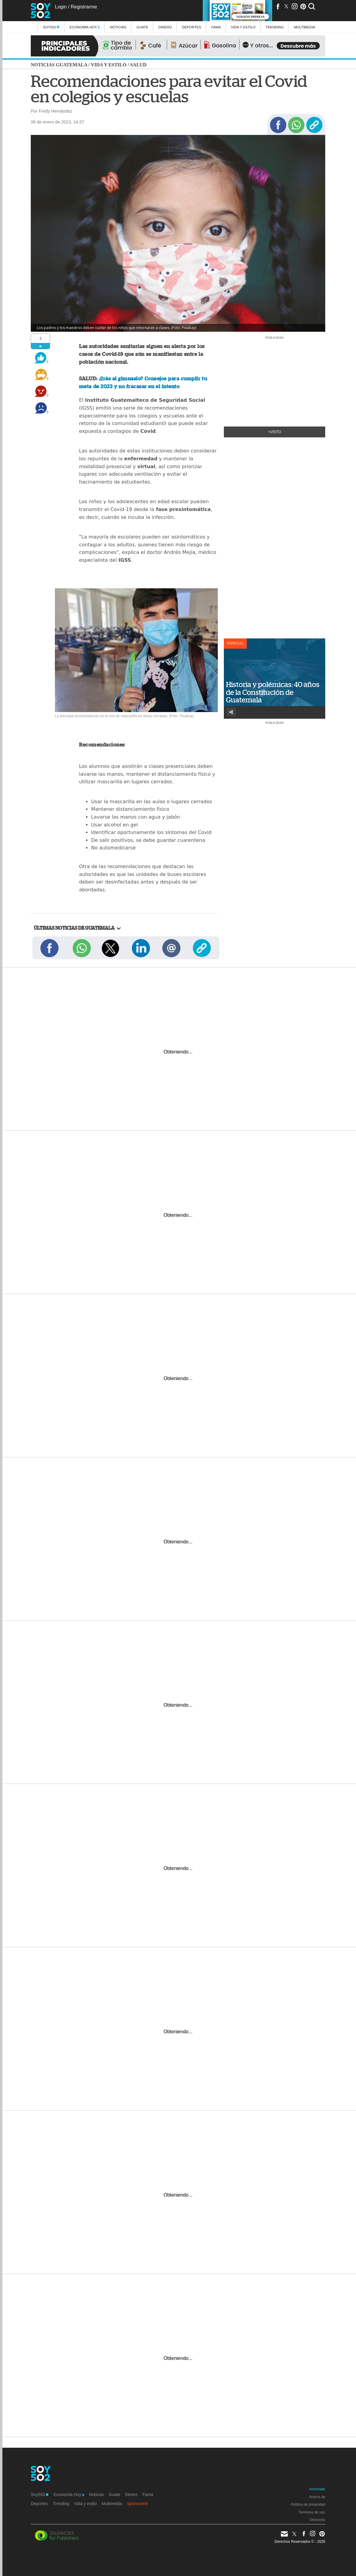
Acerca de (317, 2497)
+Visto (274, 432)
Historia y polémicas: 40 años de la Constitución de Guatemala (272, 692)
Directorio (317, 2520)
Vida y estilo (243, 27)
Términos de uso (311, 2512)
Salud (138, 64)
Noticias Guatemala (59, 64)
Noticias (118, 27)
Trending (274, 27)
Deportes (191, 27)
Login (61, 6)
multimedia (304, 27)
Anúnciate (317, 2489)
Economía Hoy (85, 27)
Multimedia (112, 2503)
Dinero (165, 27)
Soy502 (51, 27)
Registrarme (84, 6)
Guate (142, 27)
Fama (216, 27)
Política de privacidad (308, 2504)
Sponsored (137, 2503)
